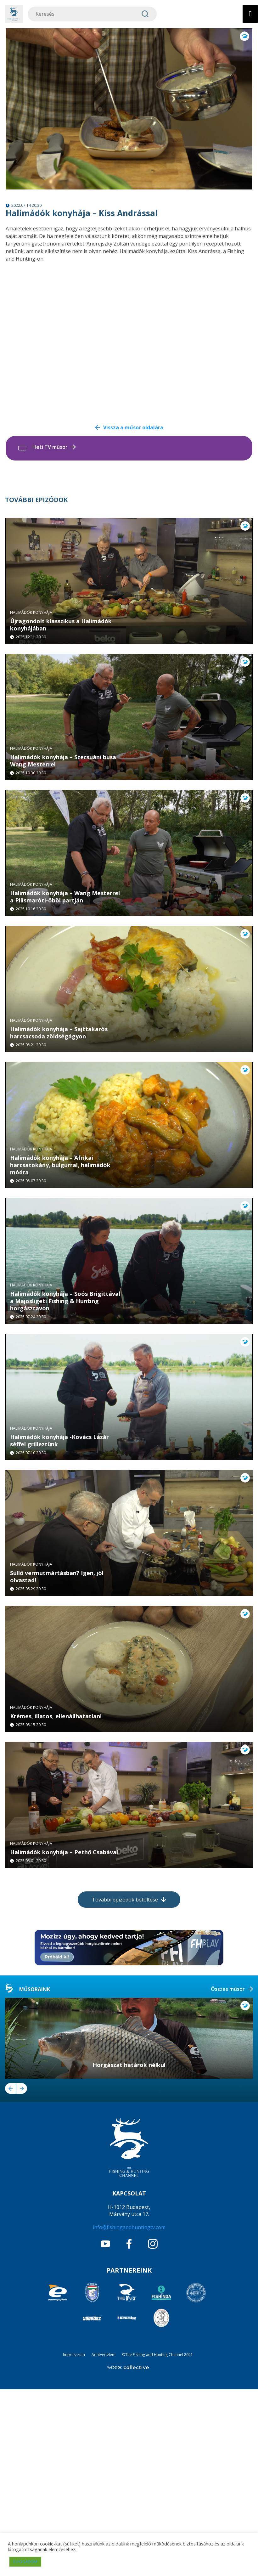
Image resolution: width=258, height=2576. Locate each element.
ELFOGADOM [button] (25, 2561)
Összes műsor (228, 2175)
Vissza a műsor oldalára (133, 427)
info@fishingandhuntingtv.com (129, 2413)
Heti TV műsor (50, 446)
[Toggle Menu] (250, 14)
